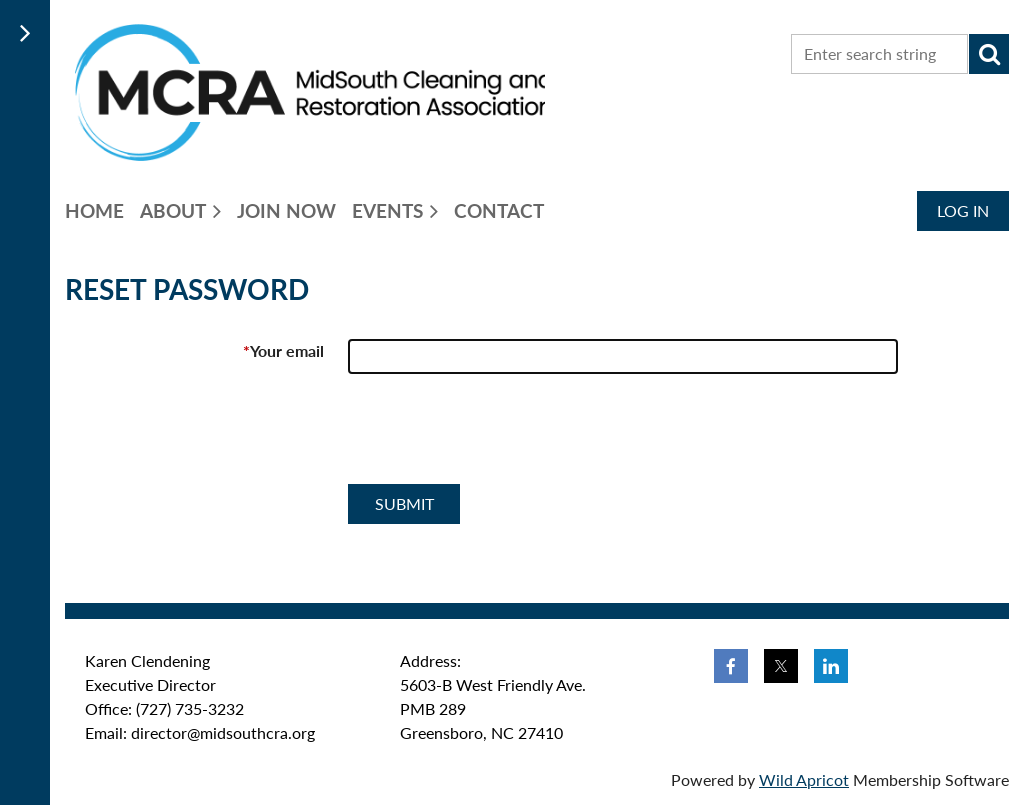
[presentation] (500, 437)
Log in (963, 210)
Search (989, 54)
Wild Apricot (804, 779)
